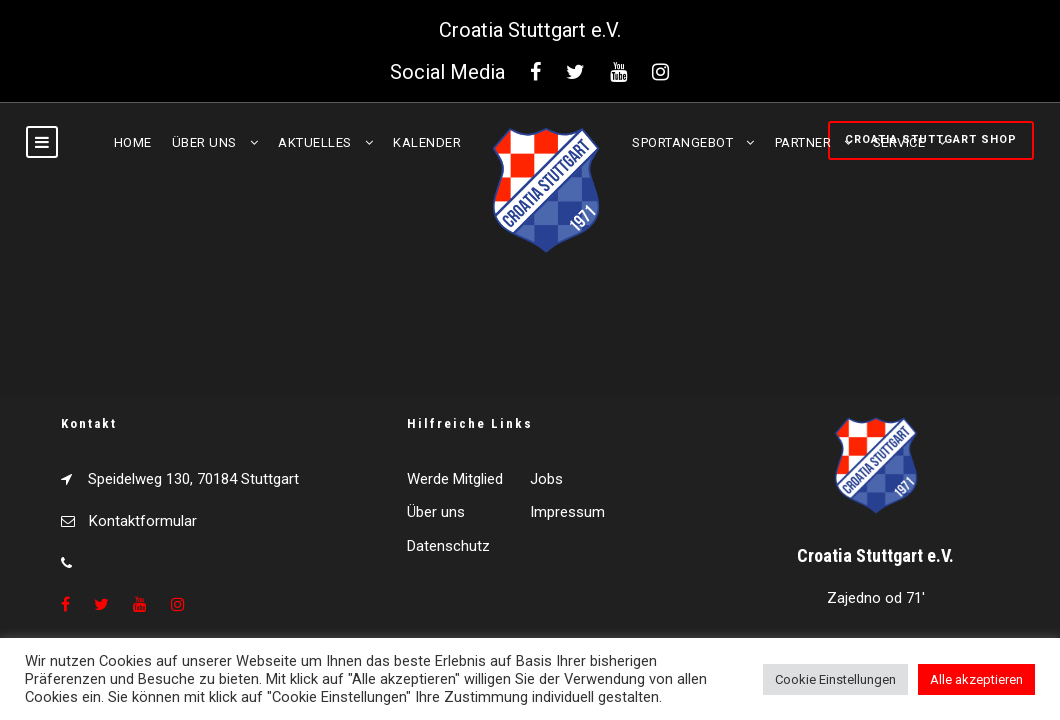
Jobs (546, 479)
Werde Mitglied (455, 479)
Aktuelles (315, 142)
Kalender (427, 142)
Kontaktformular (143, 521)
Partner (803, 142)
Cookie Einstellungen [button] (835, 679)
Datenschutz (448, 546)
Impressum (567, 512)
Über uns (204, 142)
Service (899, 142)
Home (133, 142)
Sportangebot (682, 142)
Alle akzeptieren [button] (976, 679)
